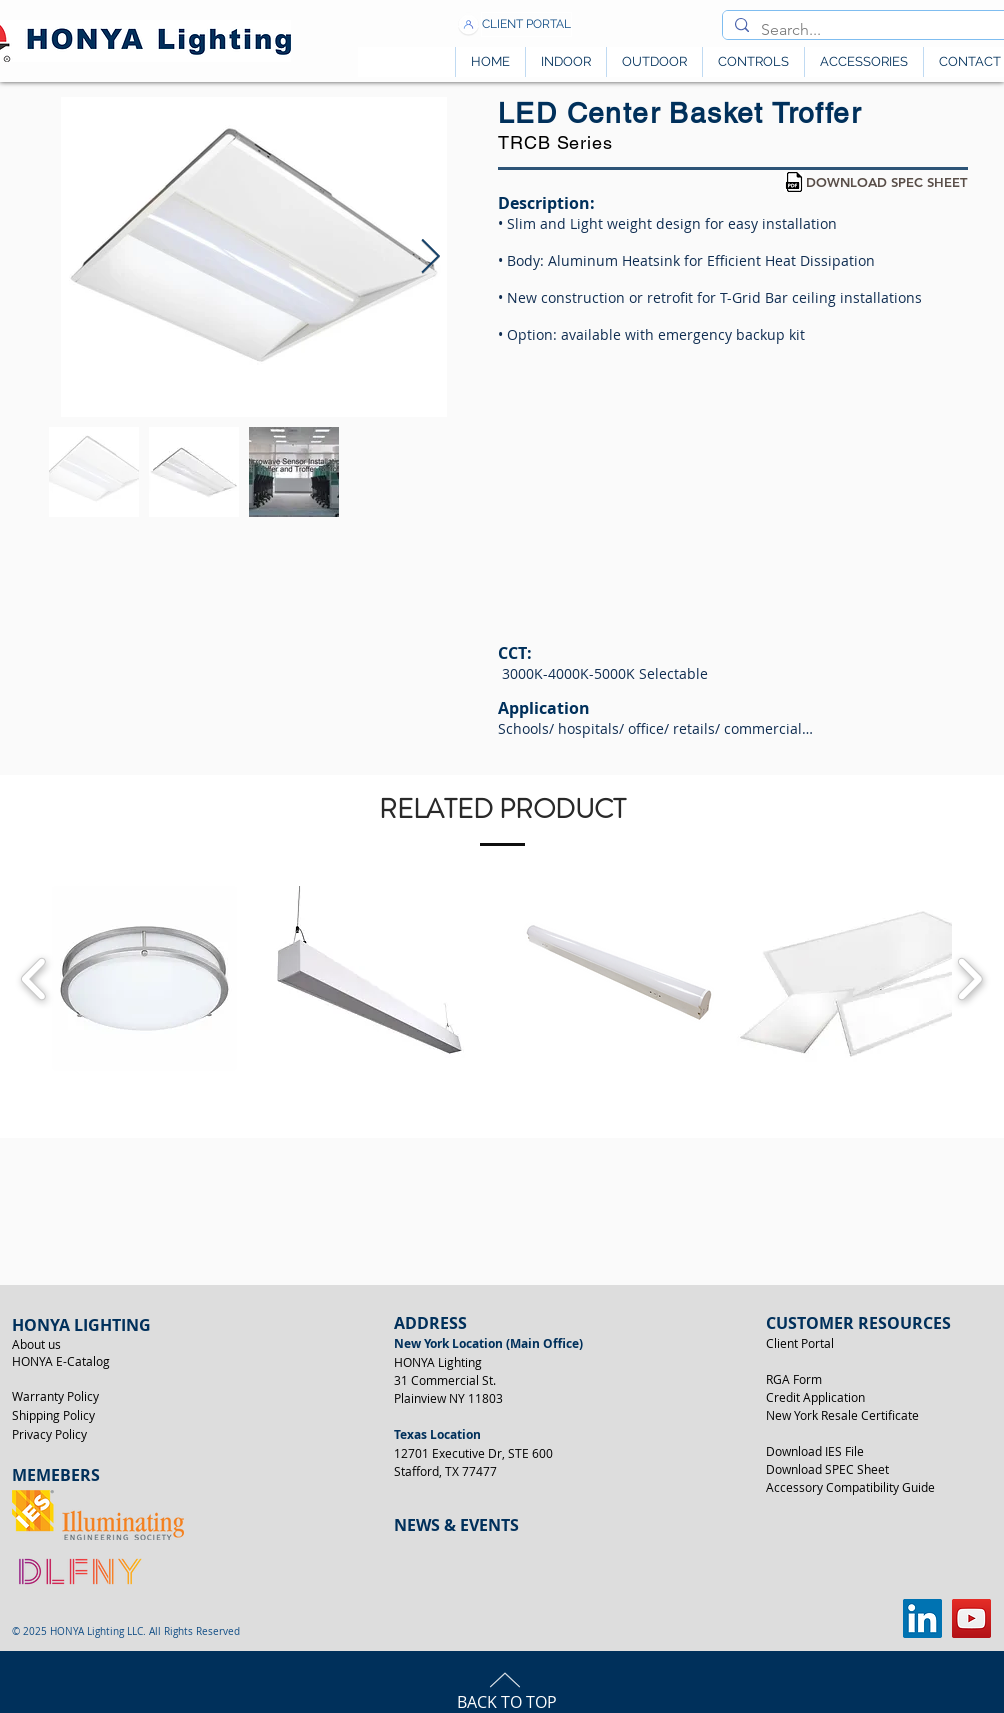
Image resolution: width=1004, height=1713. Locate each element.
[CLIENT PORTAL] (526, 24)
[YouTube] (971, 1618)
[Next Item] (430, 256)
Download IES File (815, 1451)
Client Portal (800, 1343)
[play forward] (969, 978)
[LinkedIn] (922, 1618)
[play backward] (34, 978)
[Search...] (867, 30)
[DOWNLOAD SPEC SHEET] (886, 182)
